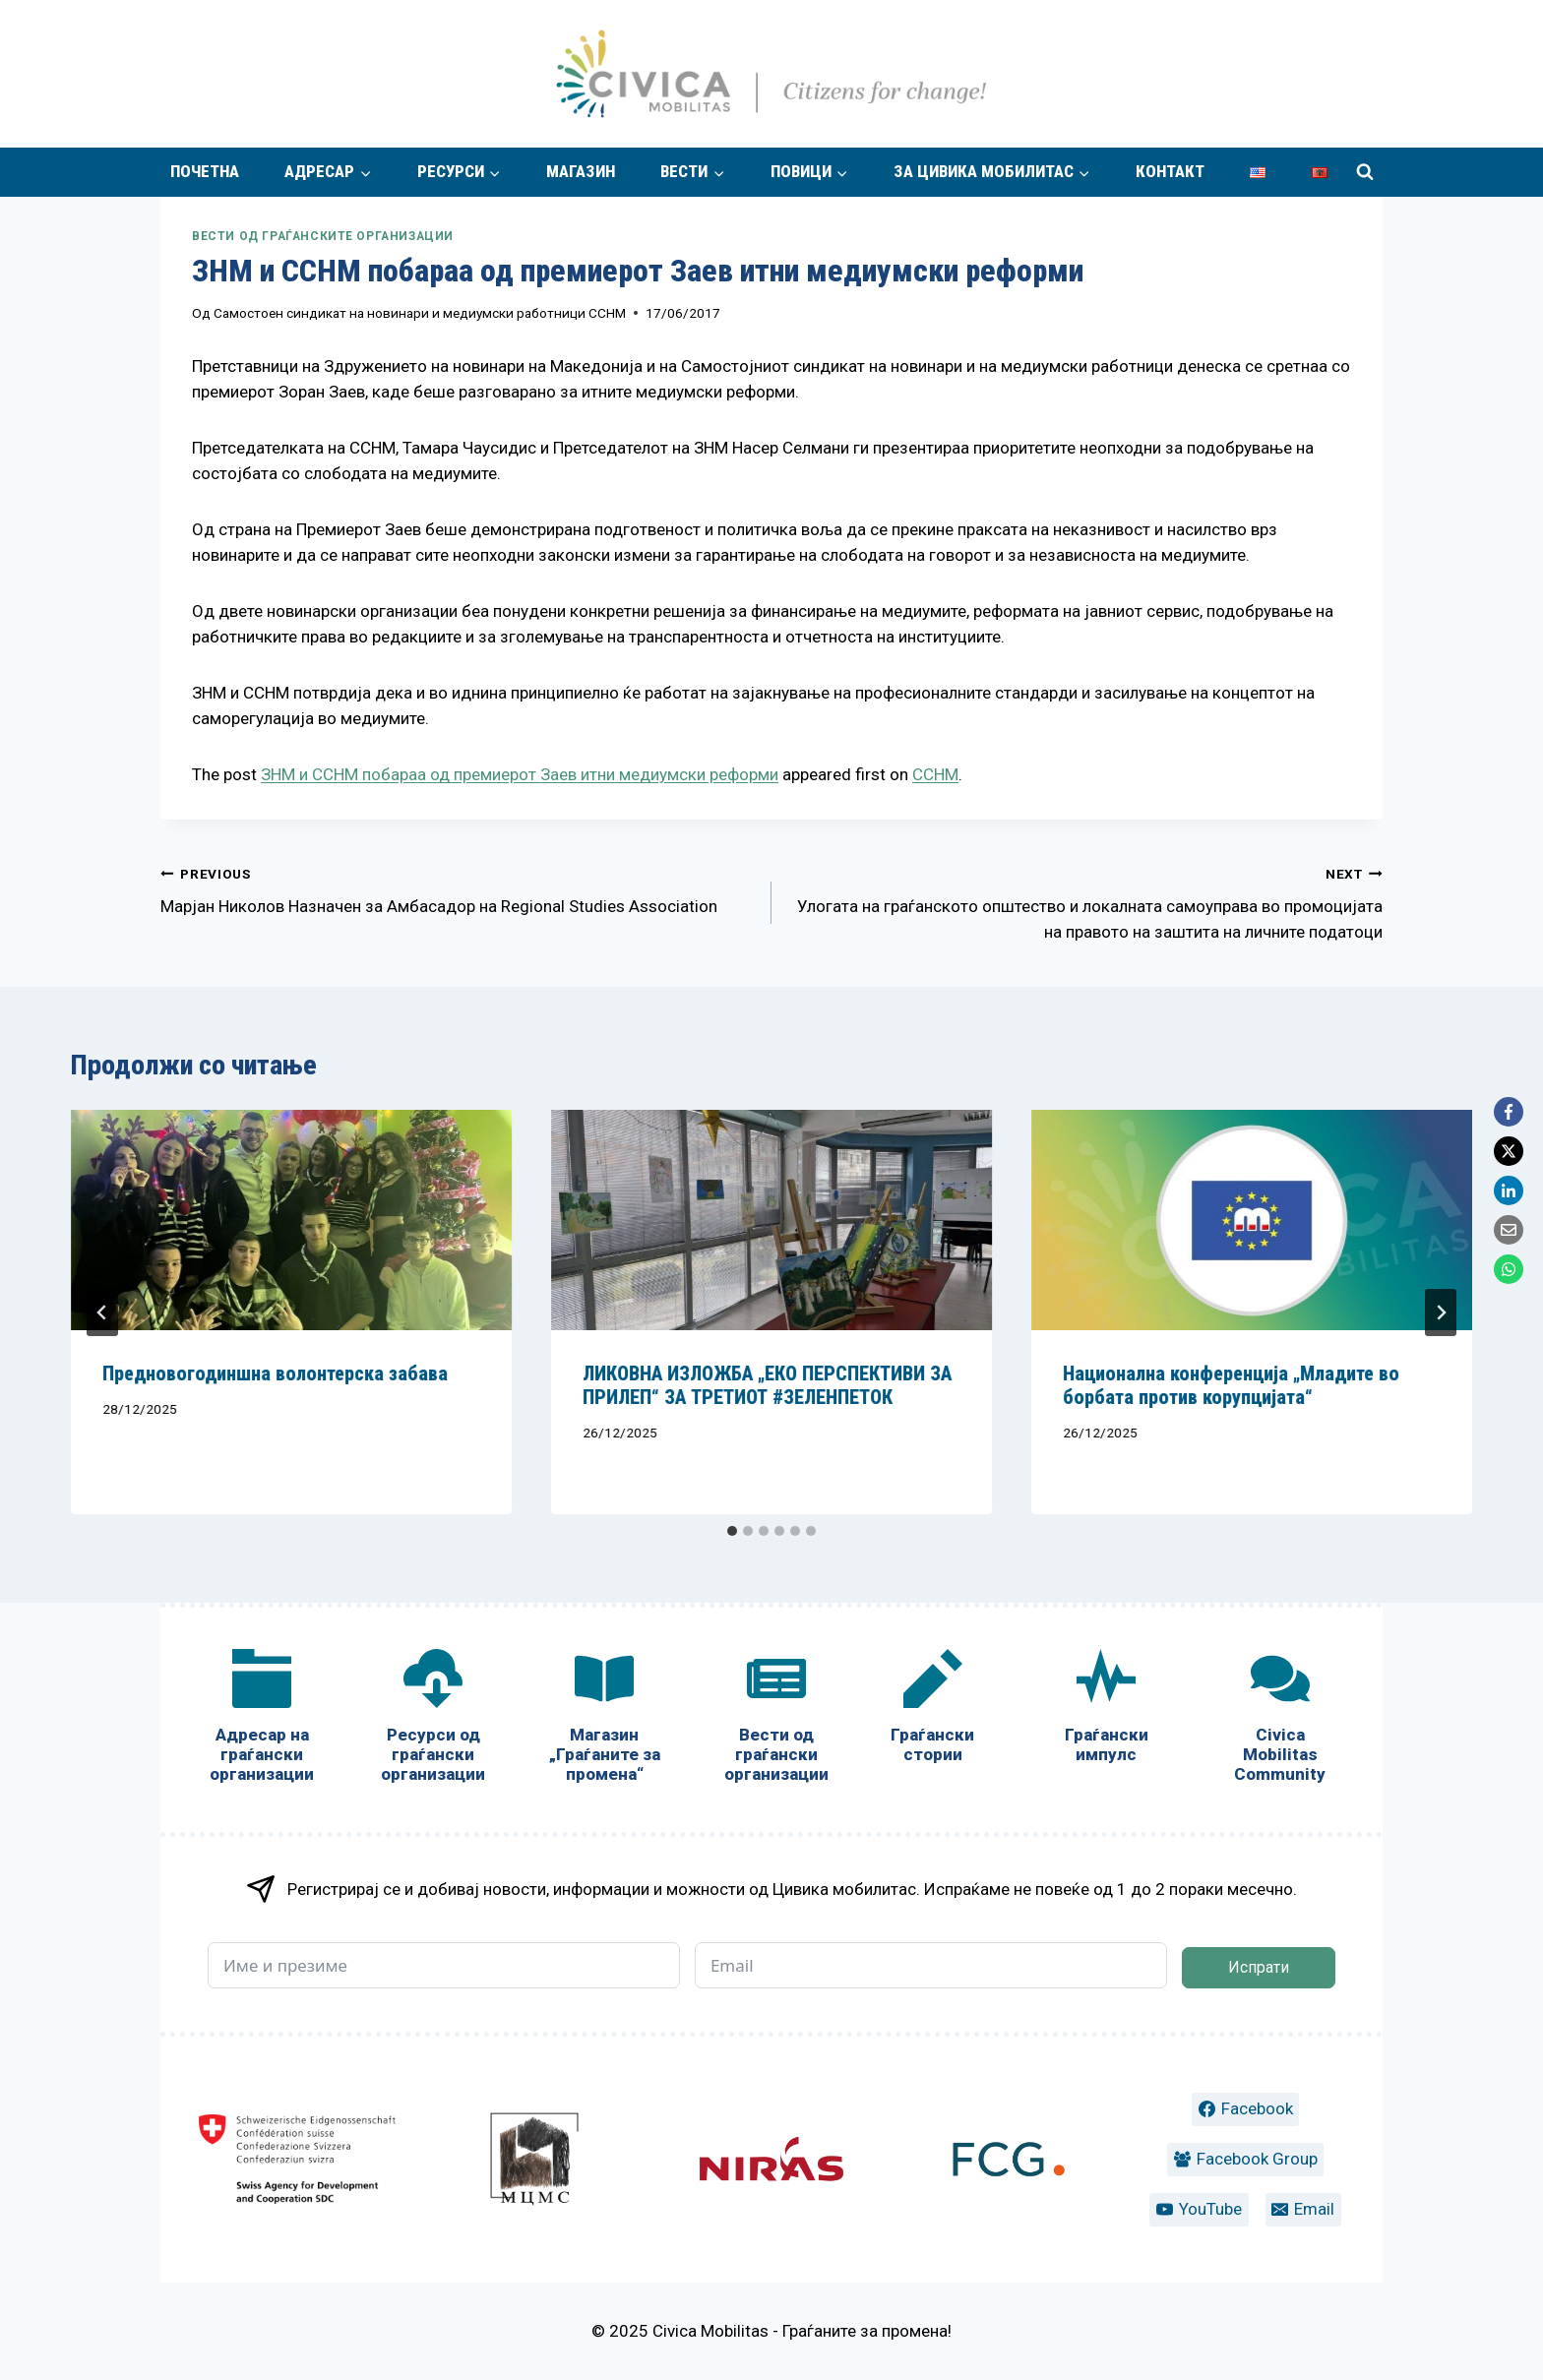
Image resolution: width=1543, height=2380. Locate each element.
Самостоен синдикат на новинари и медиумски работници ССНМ (420, 313)
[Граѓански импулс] (1106, 1710)
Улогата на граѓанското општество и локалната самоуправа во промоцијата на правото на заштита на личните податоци (1085, 901)
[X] (1508, 1151)
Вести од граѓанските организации (323, 236)
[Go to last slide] (102, 1312)
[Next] (1440, 1312)
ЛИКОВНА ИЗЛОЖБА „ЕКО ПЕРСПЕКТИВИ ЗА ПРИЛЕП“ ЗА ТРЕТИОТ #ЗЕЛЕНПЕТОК (767, 1385)
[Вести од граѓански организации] (775, 1720)
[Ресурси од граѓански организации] (433, 1720)
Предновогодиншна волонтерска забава (275, 1373)
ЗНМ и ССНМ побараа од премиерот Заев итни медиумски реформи (519, 774)
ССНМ (935, 774)
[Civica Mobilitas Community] (1280, 1720)
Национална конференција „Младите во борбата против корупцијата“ (1231, 1385)
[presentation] (291, 1220)
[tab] (732, 1531)
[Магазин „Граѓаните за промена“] (604, 1720)
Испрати (1258, 1967)
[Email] (1508, 1230)
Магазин (580, 171)
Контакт (1170, 171)
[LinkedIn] (1508, 1190)
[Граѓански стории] (933, 1710)
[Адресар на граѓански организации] (261, 1720)
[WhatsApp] (1508, 1269)
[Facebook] (1508, 1112)
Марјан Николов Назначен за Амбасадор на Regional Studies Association (457, 888)
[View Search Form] (1365, 172)
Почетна (204, 171)
